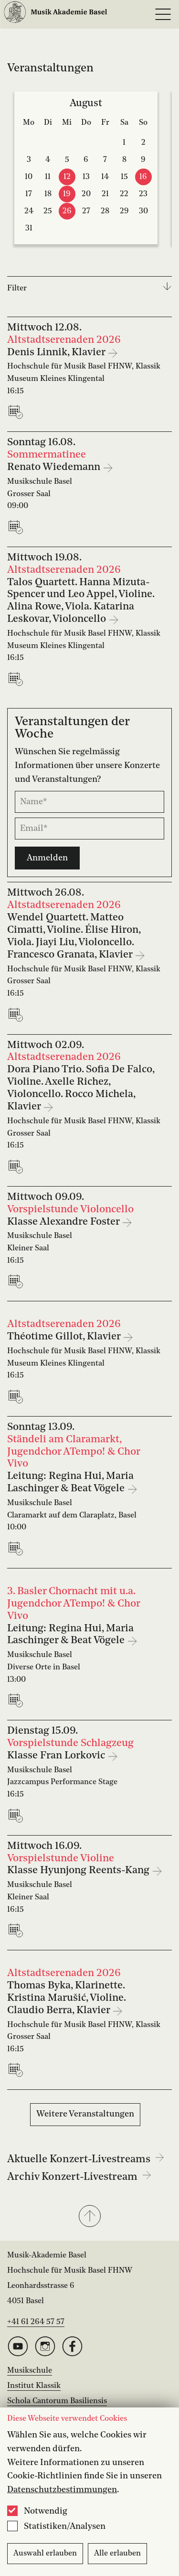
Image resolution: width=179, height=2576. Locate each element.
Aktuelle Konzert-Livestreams (85, 2159)
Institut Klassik (34, 2386)
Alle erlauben (117, 2553)
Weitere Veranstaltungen (85, 2114)
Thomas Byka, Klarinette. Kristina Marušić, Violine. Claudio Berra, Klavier (66, 1998)
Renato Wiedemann (55, 467)
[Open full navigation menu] (162, 14)
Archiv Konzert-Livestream (79, 2177)
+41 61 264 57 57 (35, 2322)
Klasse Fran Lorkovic (57, 1756)
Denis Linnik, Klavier (57, 353)
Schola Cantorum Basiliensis (57, 2401)
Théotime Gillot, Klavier (65, 1337)
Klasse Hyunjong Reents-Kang (79, 1871)
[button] (89, 2217)
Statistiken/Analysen (64, 2526)
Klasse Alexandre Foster (64, 1222)
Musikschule (29, 2371)
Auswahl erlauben (45, 2553)
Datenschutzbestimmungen (62, 2490)
